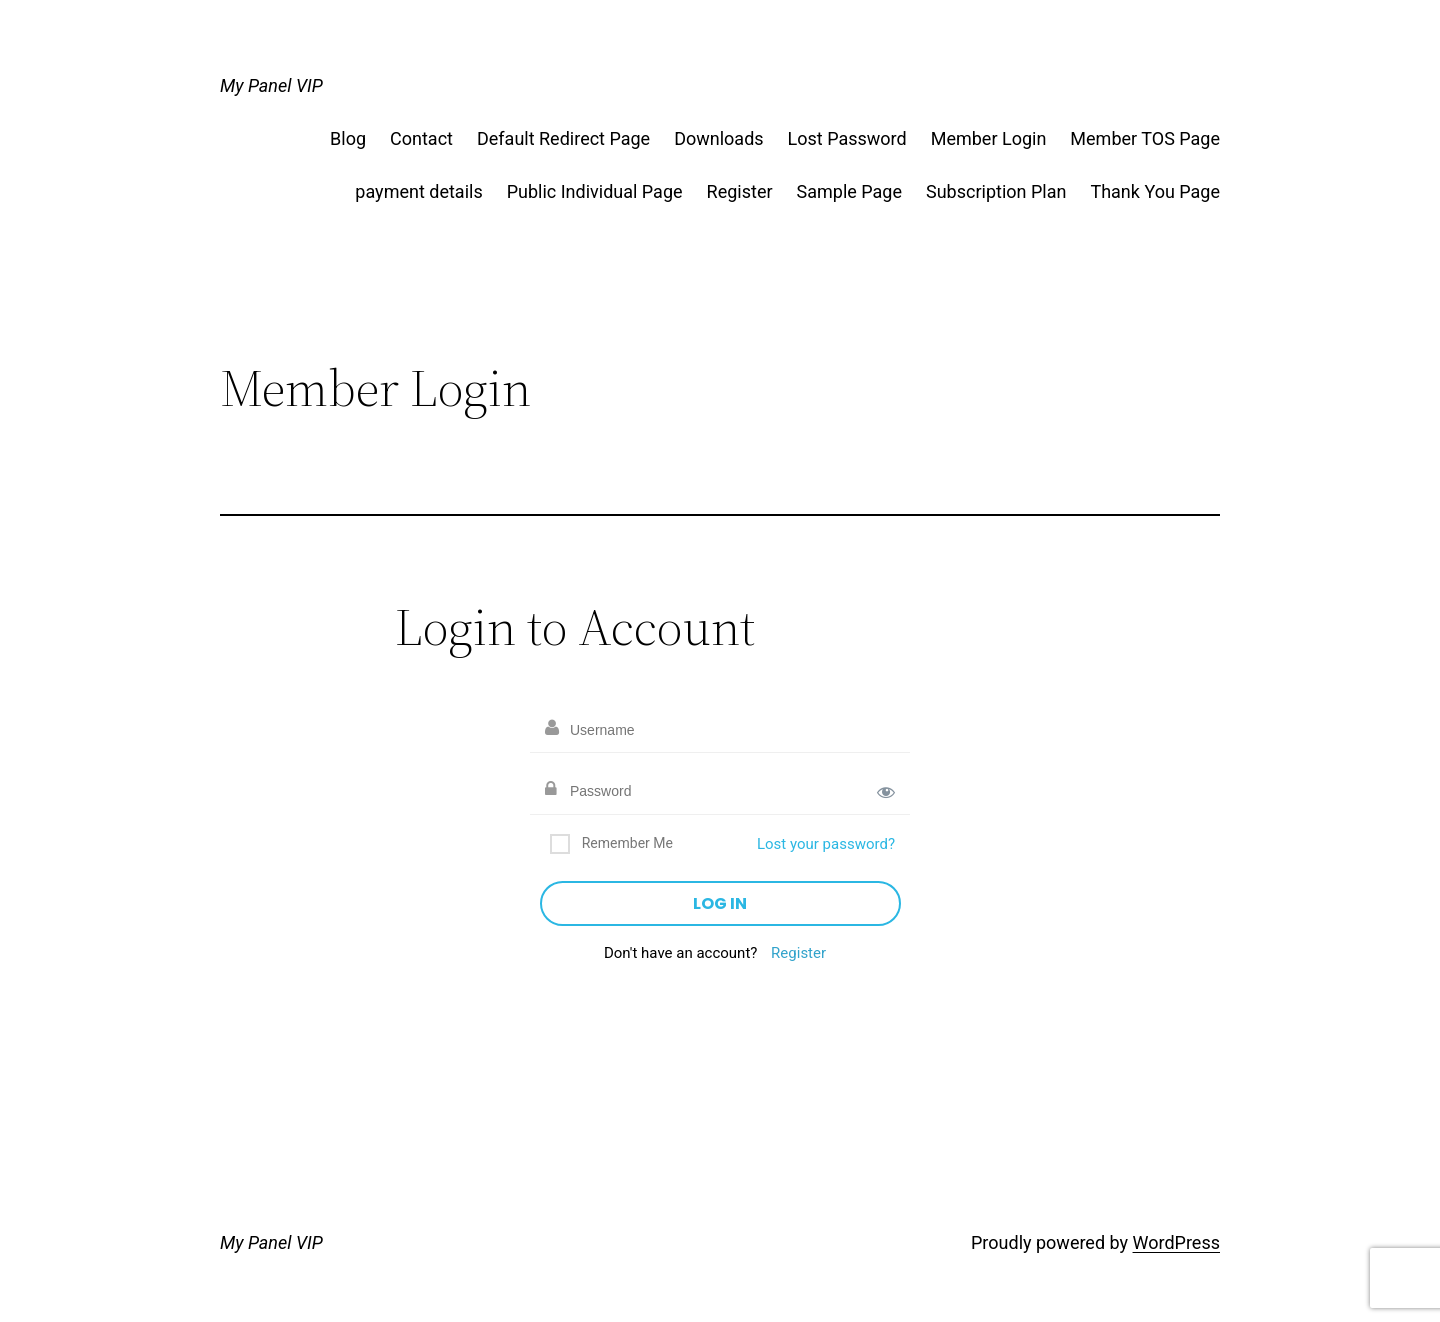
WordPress (1176, 1242)
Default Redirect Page (563, 138)
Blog (348, 138)
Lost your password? (826, 844)
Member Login (989, 138)
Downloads (718, 138)
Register (740, 191)
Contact (421, 138)
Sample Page (849, 191)
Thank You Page (1155, 191)
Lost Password (847, 138)
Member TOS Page (1145, 138)
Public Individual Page (595, 191)
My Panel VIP (271, 85)
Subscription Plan (996, 191)
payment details (418, 191)
